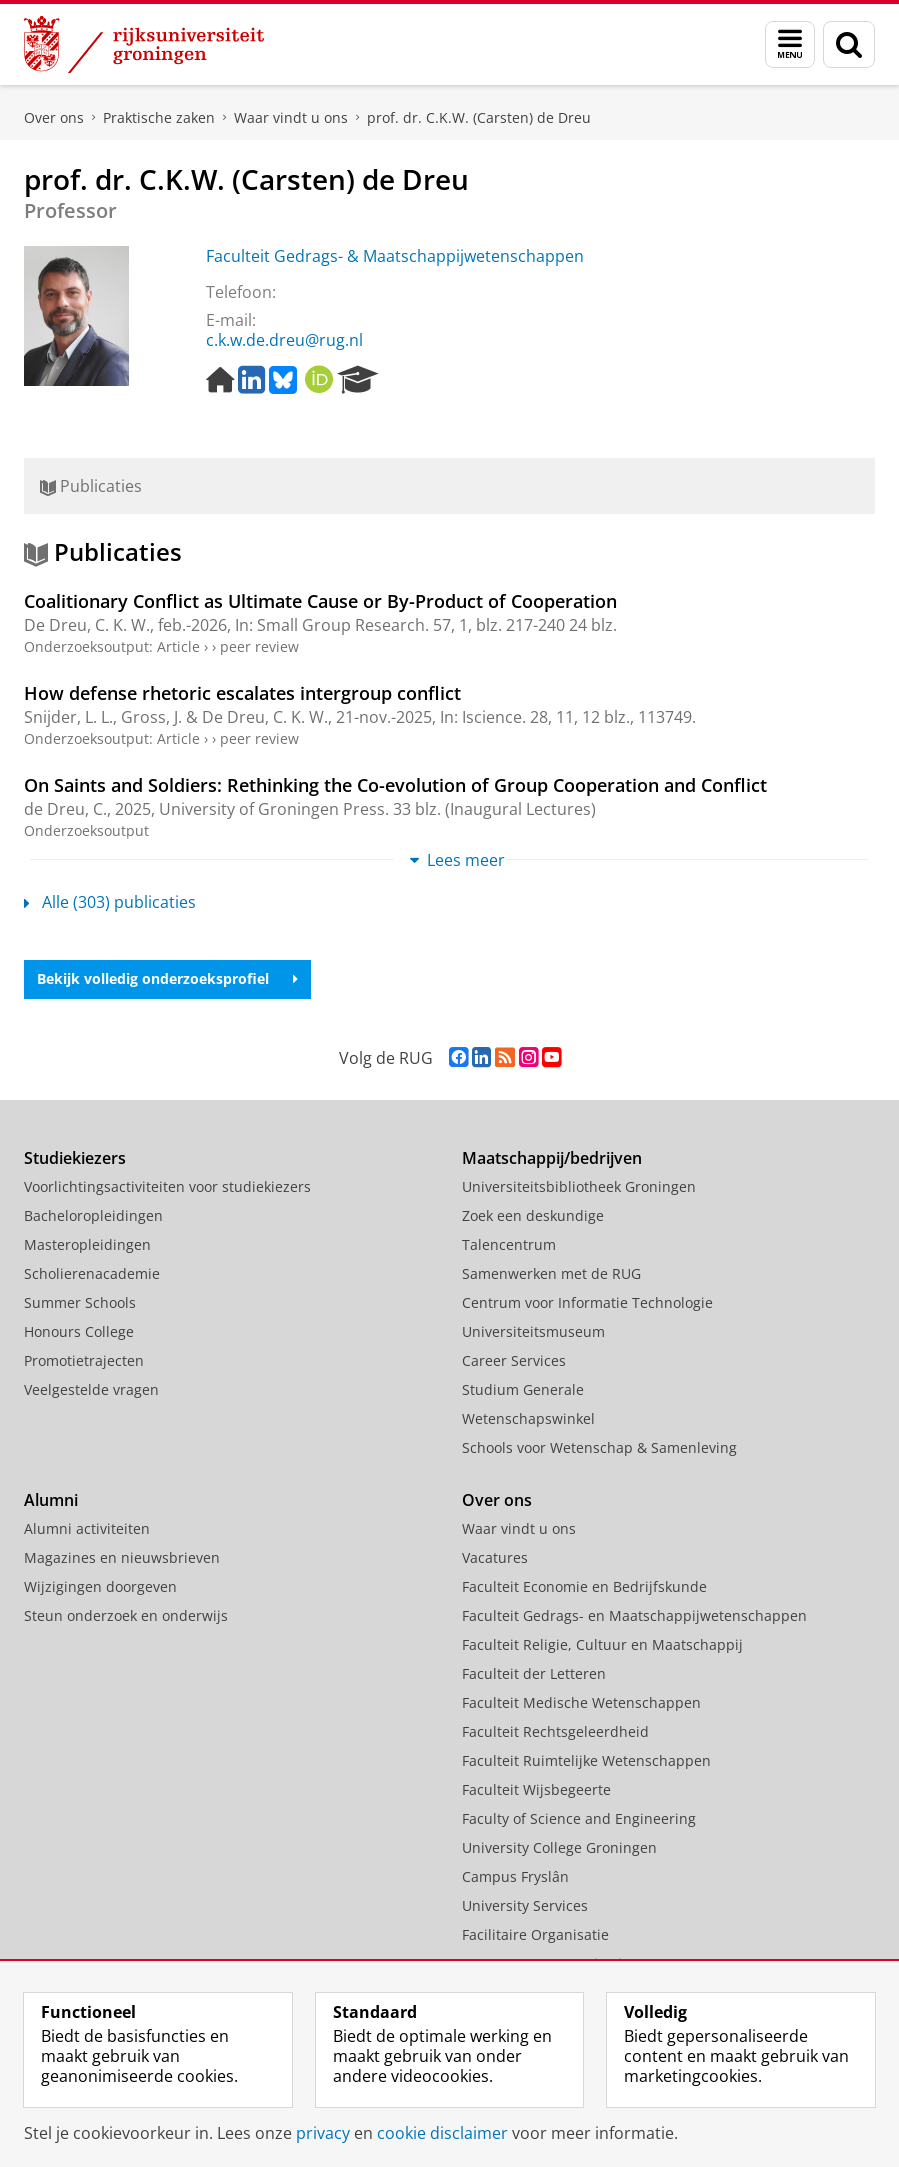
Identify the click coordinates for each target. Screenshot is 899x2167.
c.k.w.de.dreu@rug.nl (284, 340)
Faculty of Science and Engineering (579, 1818)
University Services (525, 1905)
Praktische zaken (159, 117)
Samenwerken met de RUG (551, 1273)
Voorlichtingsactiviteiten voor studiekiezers (167, 1186)
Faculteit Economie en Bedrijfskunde (584, 1586)
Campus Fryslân (515, 1876)
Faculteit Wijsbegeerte (536, 1789)
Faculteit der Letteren (534, 1673)
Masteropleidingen (87, 1244)
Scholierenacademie (92, 1273)
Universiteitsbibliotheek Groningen (579, 1186)
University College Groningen (559, 1847)
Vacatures (495, 1557)
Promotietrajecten (84, 1360)
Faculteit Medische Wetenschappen (581, 1702)
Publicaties (91, 486)
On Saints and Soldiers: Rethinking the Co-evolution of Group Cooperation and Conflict (395, 785)
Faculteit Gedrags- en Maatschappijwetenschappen (634, 1615)
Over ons (54, 117)
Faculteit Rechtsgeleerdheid (555, 1731)
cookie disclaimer (442, 2133)
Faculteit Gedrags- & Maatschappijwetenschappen (395, 256)
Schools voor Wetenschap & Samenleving (599, 1447)
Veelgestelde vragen (91, 1389)
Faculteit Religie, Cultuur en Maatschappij (602, 1644)
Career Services (514, 1360)
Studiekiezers (75, 1158)
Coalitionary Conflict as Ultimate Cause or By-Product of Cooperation (320, 601)
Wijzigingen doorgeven (100, 1586)
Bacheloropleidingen (93, 1215)
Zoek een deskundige (533, 1215)
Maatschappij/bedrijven (552, 1158)
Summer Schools (80, 1302)
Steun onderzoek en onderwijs (126, 1615)
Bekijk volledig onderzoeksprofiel (167, 978)
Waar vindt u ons (291, 117)
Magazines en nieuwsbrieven (122, 1557)
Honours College (79, 1331)
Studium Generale (523, 1389)
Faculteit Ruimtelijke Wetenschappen (586, 1760)
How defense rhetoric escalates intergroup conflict (242, 693)
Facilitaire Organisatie (535, 1934)
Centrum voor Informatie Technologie (587, 1302)
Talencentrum (509, 1244)
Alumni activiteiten (87, 1528)
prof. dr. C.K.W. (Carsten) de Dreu (479, 117)
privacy (323, 2133)
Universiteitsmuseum (533, 1331)
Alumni (51, 1500)
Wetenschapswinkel (528, 1418)
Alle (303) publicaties (110, 902)
